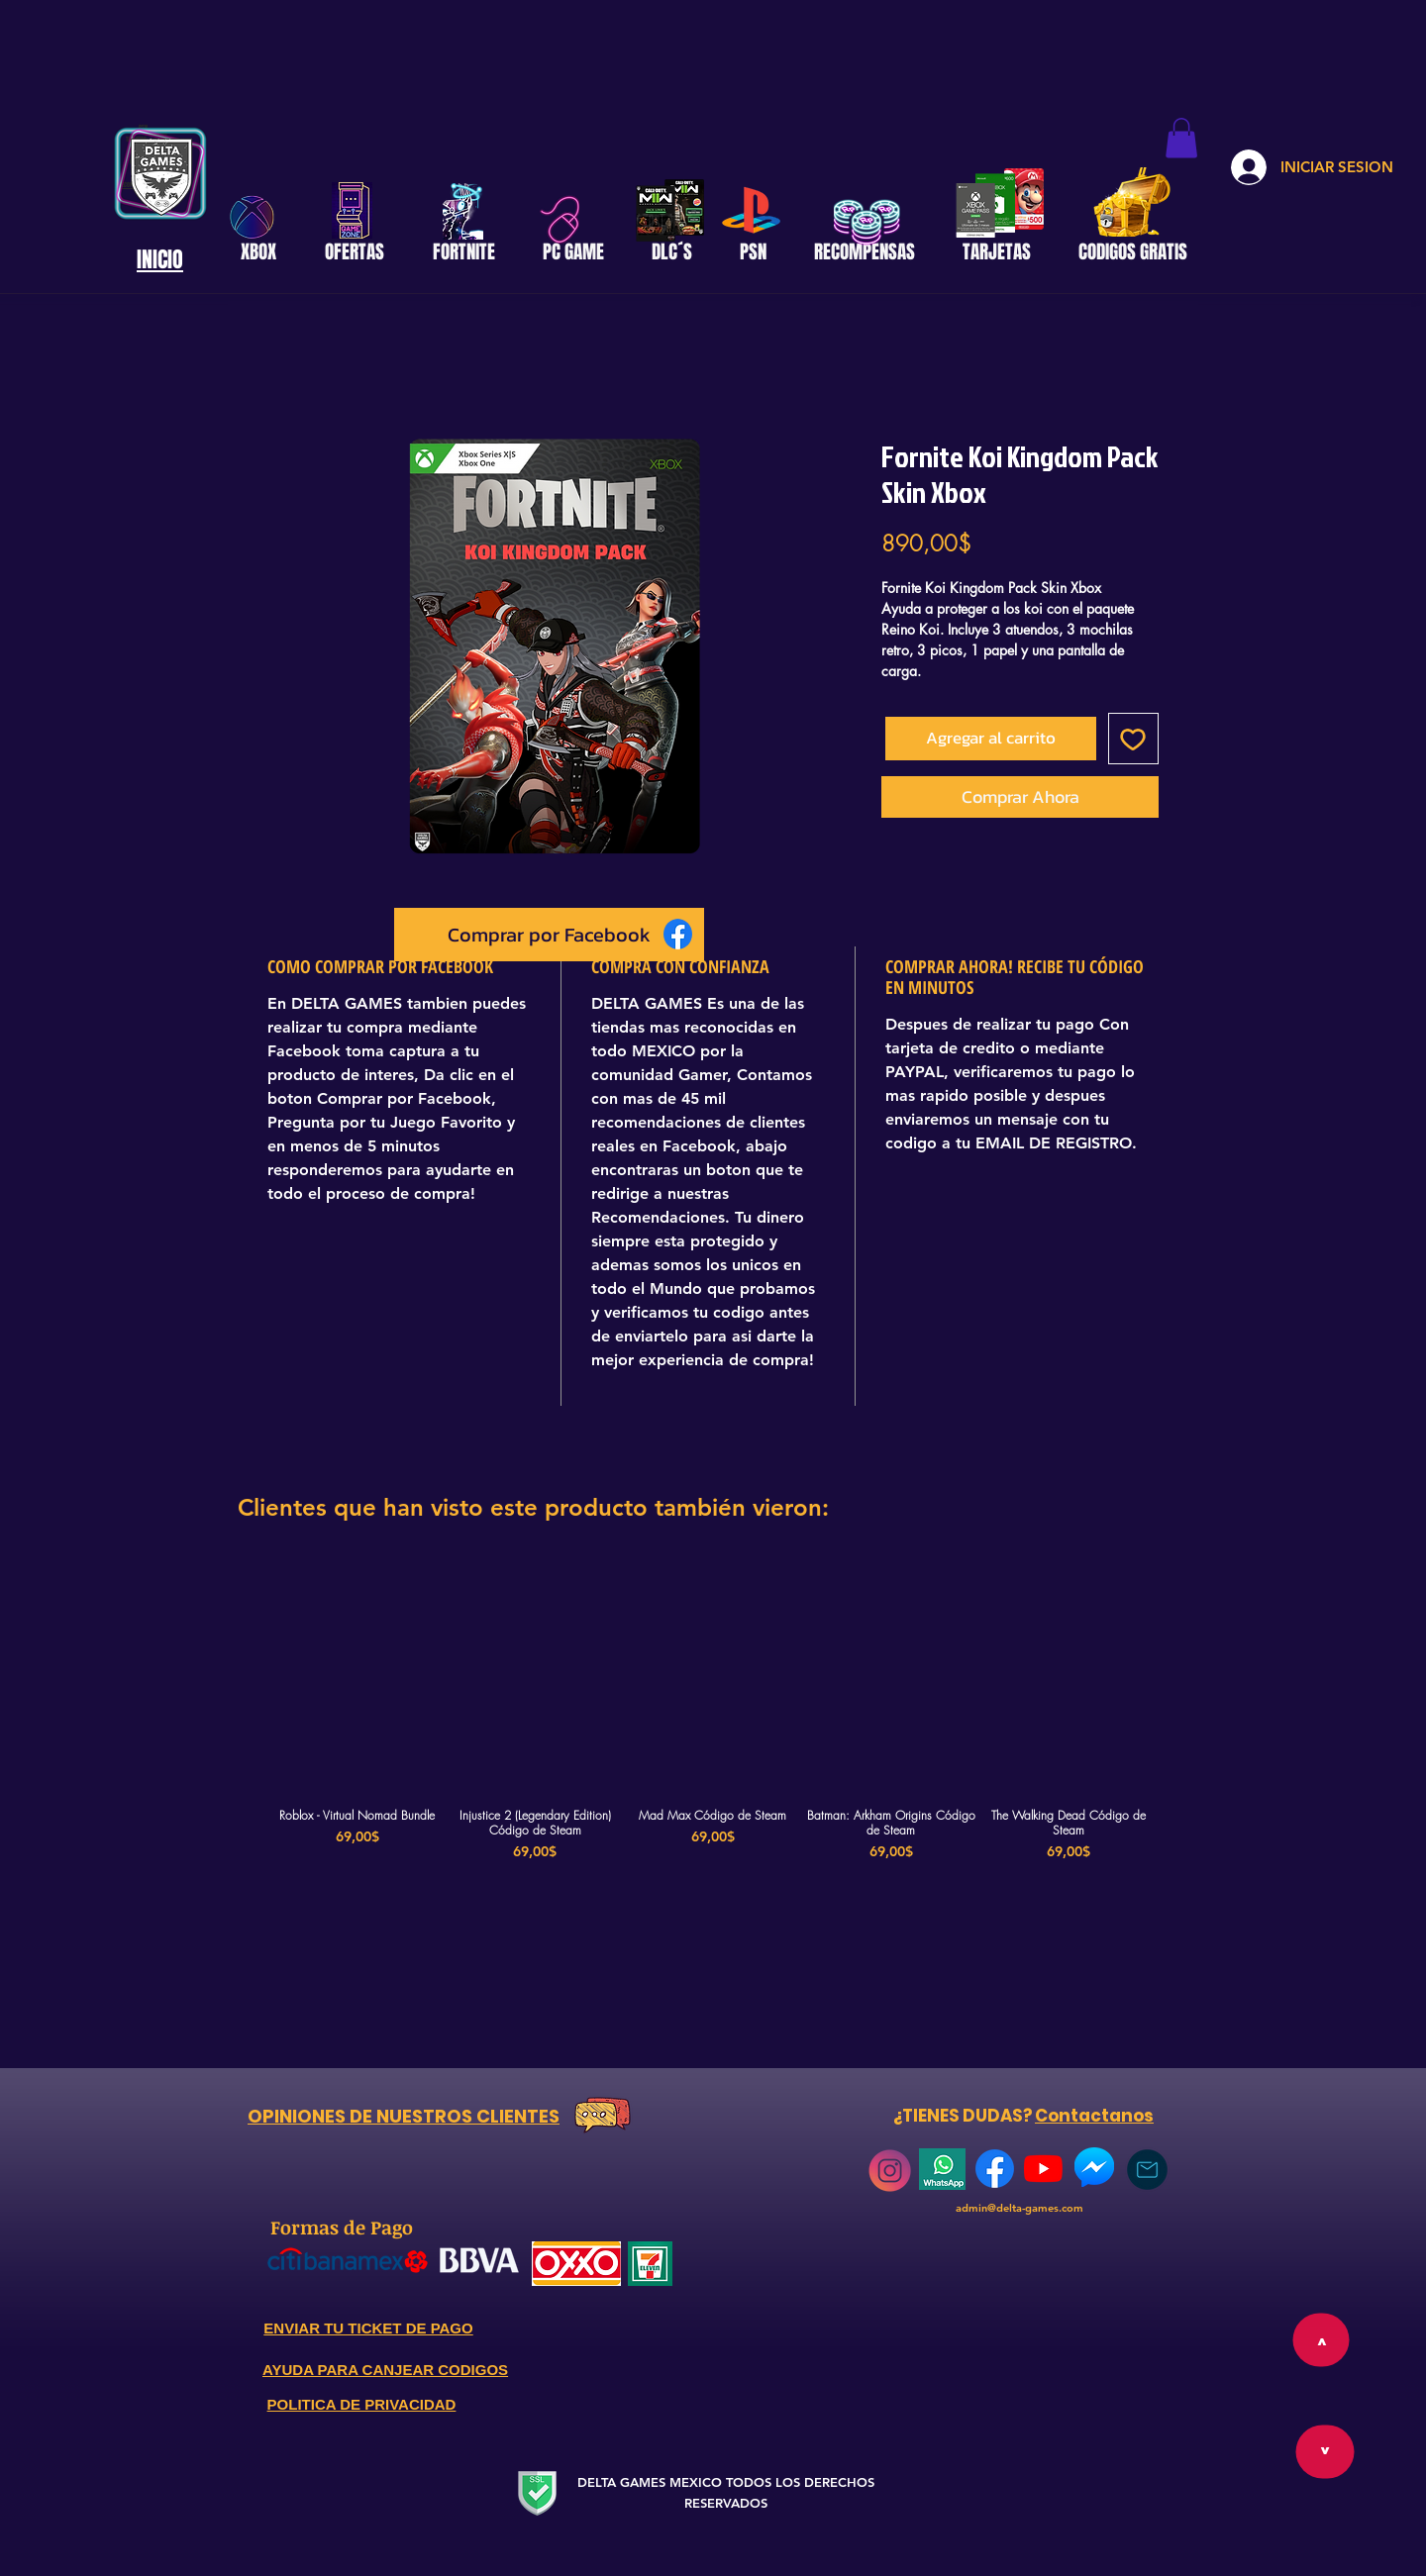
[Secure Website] (536, 2492)
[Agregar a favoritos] (1134, 738)
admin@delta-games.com (1019, 2208)
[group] (713, 1718)
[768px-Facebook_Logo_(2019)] (994, 2168)
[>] (1324, 2452)
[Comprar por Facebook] (549, 934)
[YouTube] (1043, 2168)
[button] (1181, 138)
